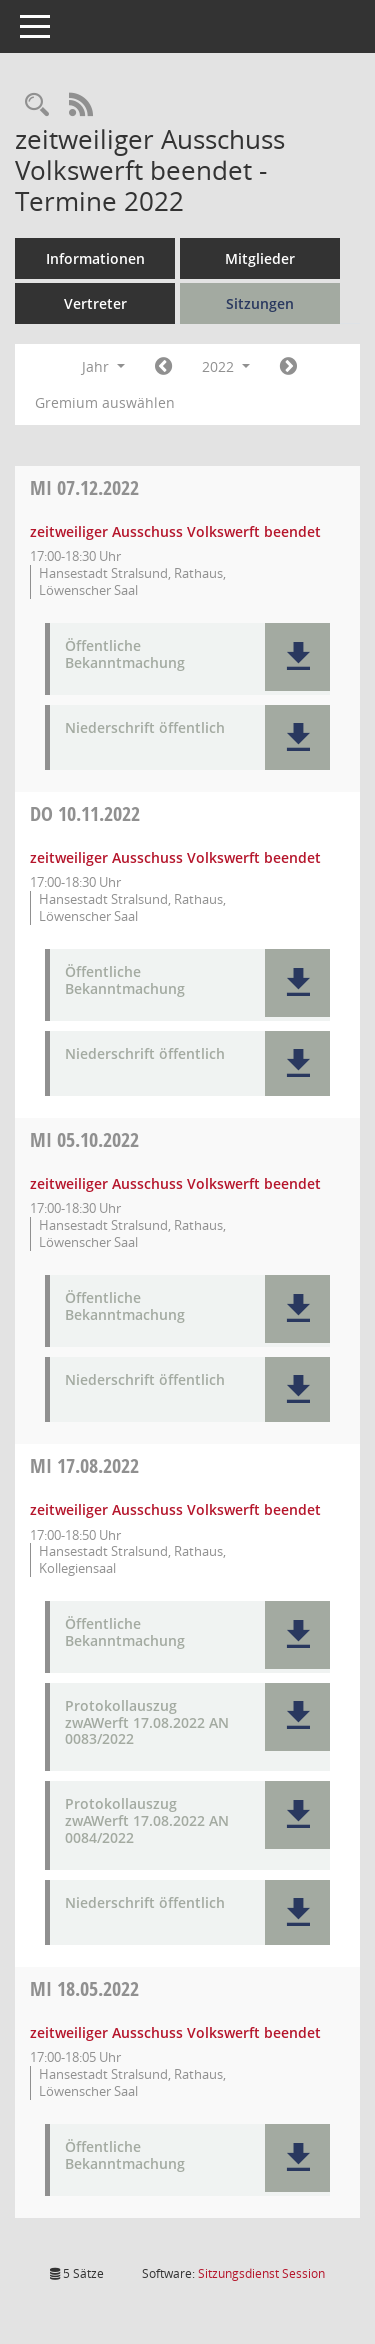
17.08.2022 (84, 1465)
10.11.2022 (85, 813)
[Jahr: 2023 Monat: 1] (288, 367)
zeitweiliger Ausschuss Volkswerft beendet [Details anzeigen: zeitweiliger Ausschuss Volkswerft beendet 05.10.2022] (175, 1183)
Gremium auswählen (105, 402)
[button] (297, 657)
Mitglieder (260, 258)
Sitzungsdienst (261, 2273)
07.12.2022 (84, 487)
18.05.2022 (84, 1988)
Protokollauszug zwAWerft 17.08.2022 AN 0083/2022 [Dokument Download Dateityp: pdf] (147, 1723)
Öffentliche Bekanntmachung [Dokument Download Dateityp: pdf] (125, 655)
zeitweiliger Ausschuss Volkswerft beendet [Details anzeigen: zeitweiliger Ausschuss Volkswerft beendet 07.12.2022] (175, 531)
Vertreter (95, 303)
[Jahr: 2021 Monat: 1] (163, 367)
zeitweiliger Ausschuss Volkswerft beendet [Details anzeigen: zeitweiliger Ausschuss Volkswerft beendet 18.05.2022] (175, 2032)
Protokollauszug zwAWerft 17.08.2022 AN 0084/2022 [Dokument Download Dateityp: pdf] (147, 1821)
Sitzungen (260, 303)
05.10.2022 (84, 1139)
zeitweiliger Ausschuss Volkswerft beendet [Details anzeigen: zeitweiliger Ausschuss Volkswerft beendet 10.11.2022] (175, 857)
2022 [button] (226, 366)
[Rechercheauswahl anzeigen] (37, 105)
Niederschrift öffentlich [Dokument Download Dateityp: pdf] (145, 728)
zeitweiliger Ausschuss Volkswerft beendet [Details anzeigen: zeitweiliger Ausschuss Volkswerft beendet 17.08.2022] (175, 1509)
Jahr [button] (103, 366)
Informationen (95, 258)
